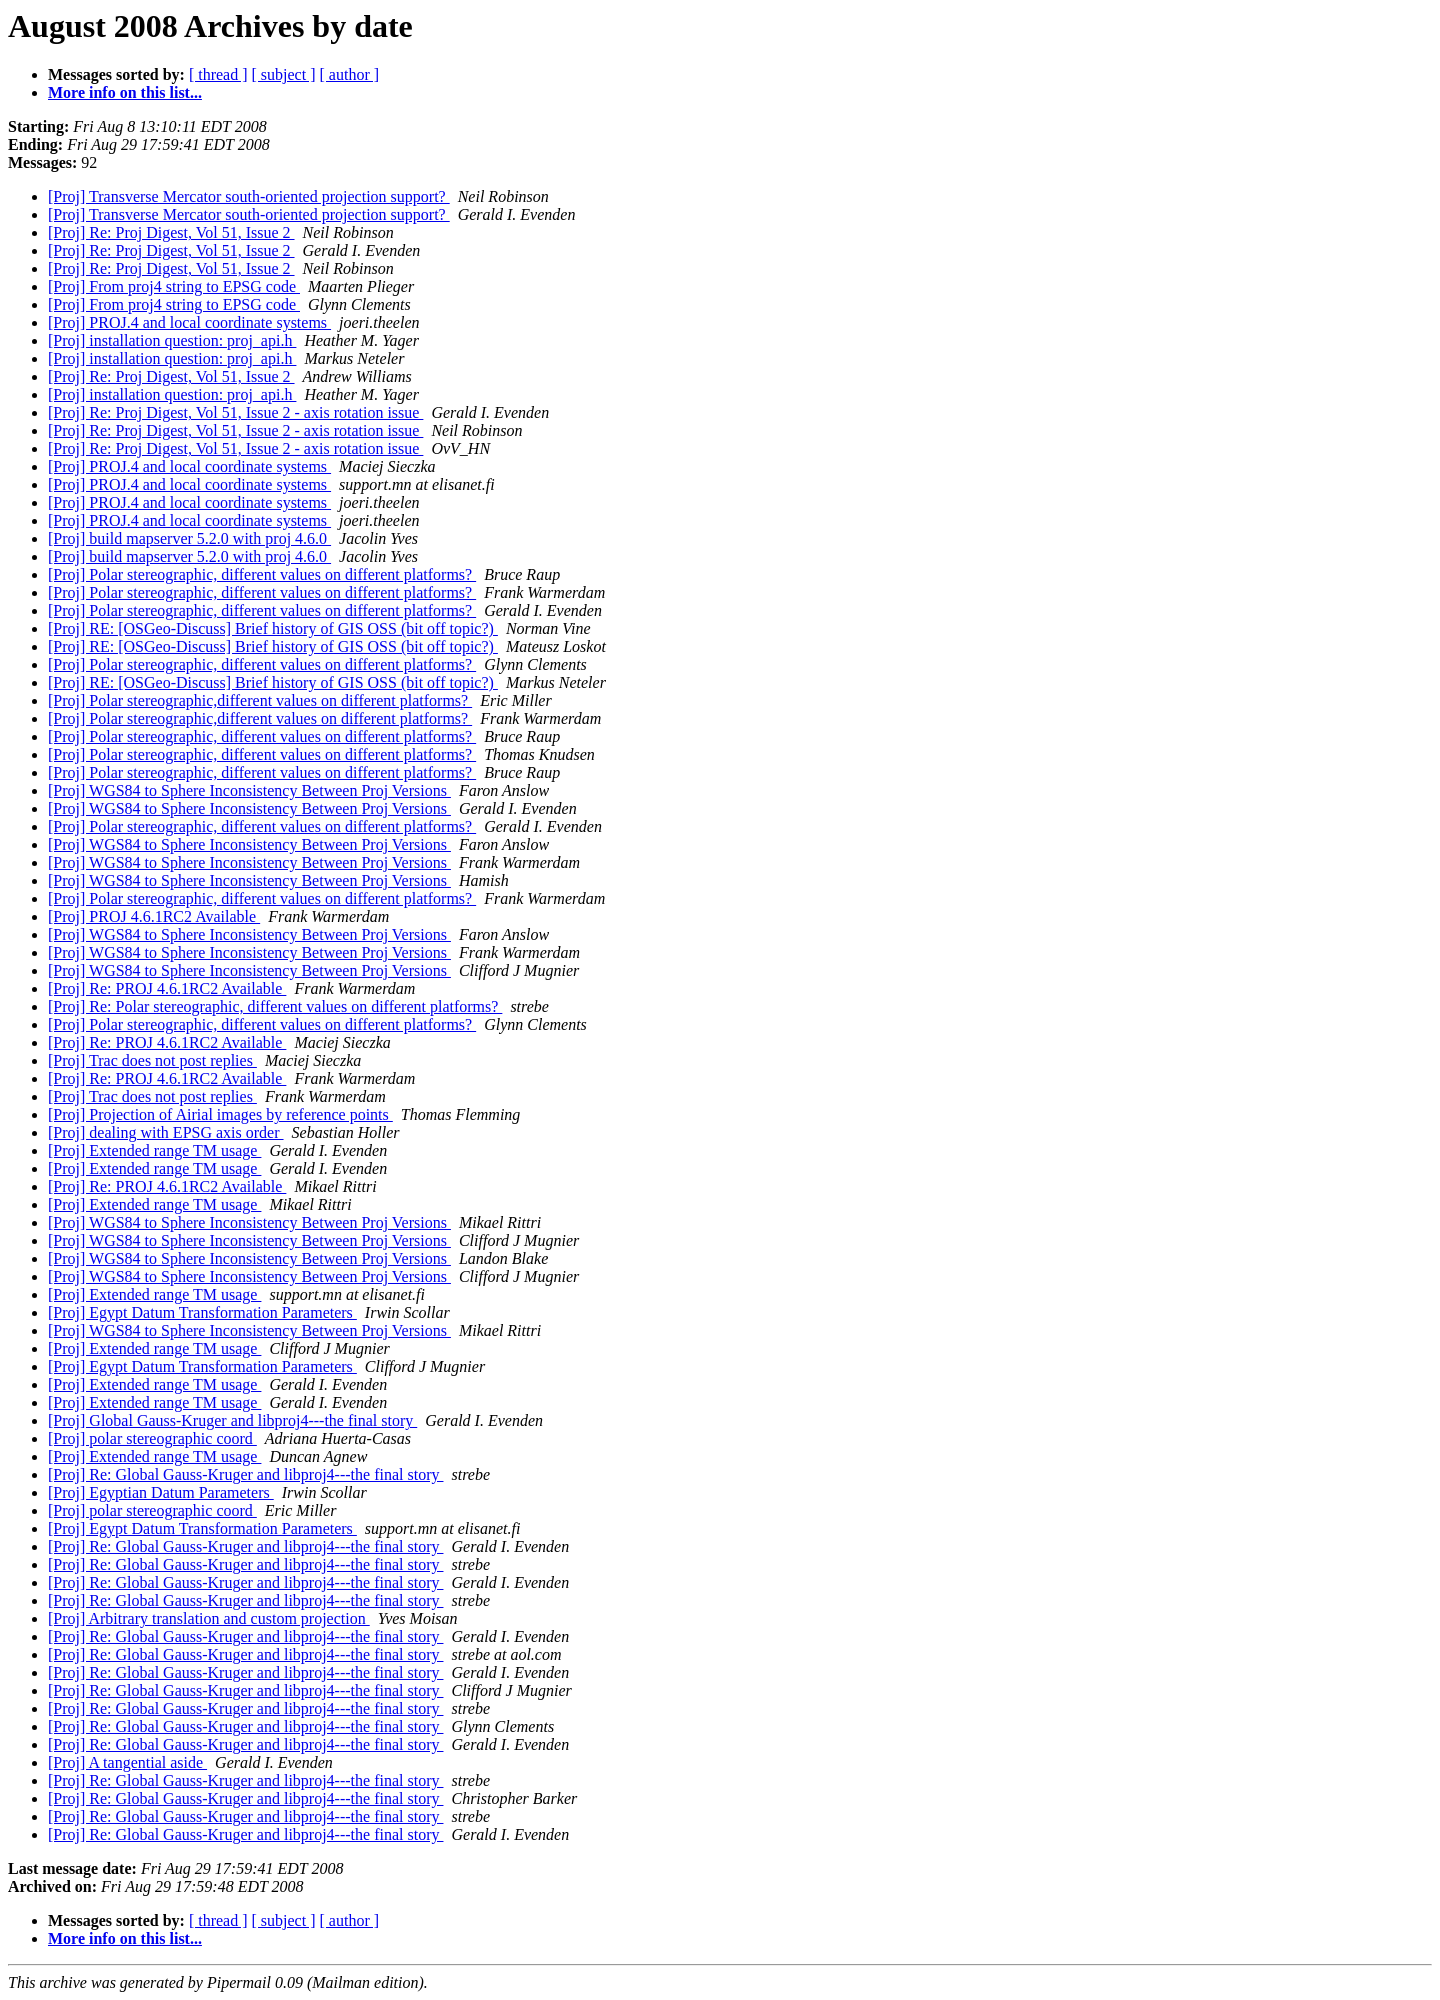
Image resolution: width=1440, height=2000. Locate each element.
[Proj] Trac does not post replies (152, 1060)
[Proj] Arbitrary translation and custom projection (209, 1618)
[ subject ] (284, 74)
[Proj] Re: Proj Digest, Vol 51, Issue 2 (171, 232)
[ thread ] (218, 74)
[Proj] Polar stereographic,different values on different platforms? (260, 700)
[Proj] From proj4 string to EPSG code (174, 286)
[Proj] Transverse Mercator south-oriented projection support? (249, 196)
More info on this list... (125, 92)
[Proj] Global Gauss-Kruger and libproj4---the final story (232, 1420)
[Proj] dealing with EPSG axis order (166, 1132)
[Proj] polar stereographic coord (152, 1438)
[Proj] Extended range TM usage (154, 1150)
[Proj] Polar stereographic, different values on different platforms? (262, 574)
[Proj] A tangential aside (127, 1762)
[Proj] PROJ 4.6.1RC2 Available (154, 916)
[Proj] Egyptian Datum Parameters (161, 1492)
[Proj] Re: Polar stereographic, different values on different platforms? (275, 1006)
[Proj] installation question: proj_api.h (172, 340)
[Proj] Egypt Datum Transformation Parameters (202, 1312)
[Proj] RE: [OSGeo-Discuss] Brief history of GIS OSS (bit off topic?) (273, 628)
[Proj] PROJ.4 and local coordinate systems (189, 322)
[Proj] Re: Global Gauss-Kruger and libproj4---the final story (245, 1474)
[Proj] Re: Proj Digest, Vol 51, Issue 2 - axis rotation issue (235, 412)
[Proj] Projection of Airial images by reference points (220, 1114)
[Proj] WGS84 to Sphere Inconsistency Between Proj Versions (249, 790)
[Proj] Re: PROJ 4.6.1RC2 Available (167, 988)
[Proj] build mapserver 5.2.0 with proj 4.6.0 (189, 538)
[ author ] (350, 74)
